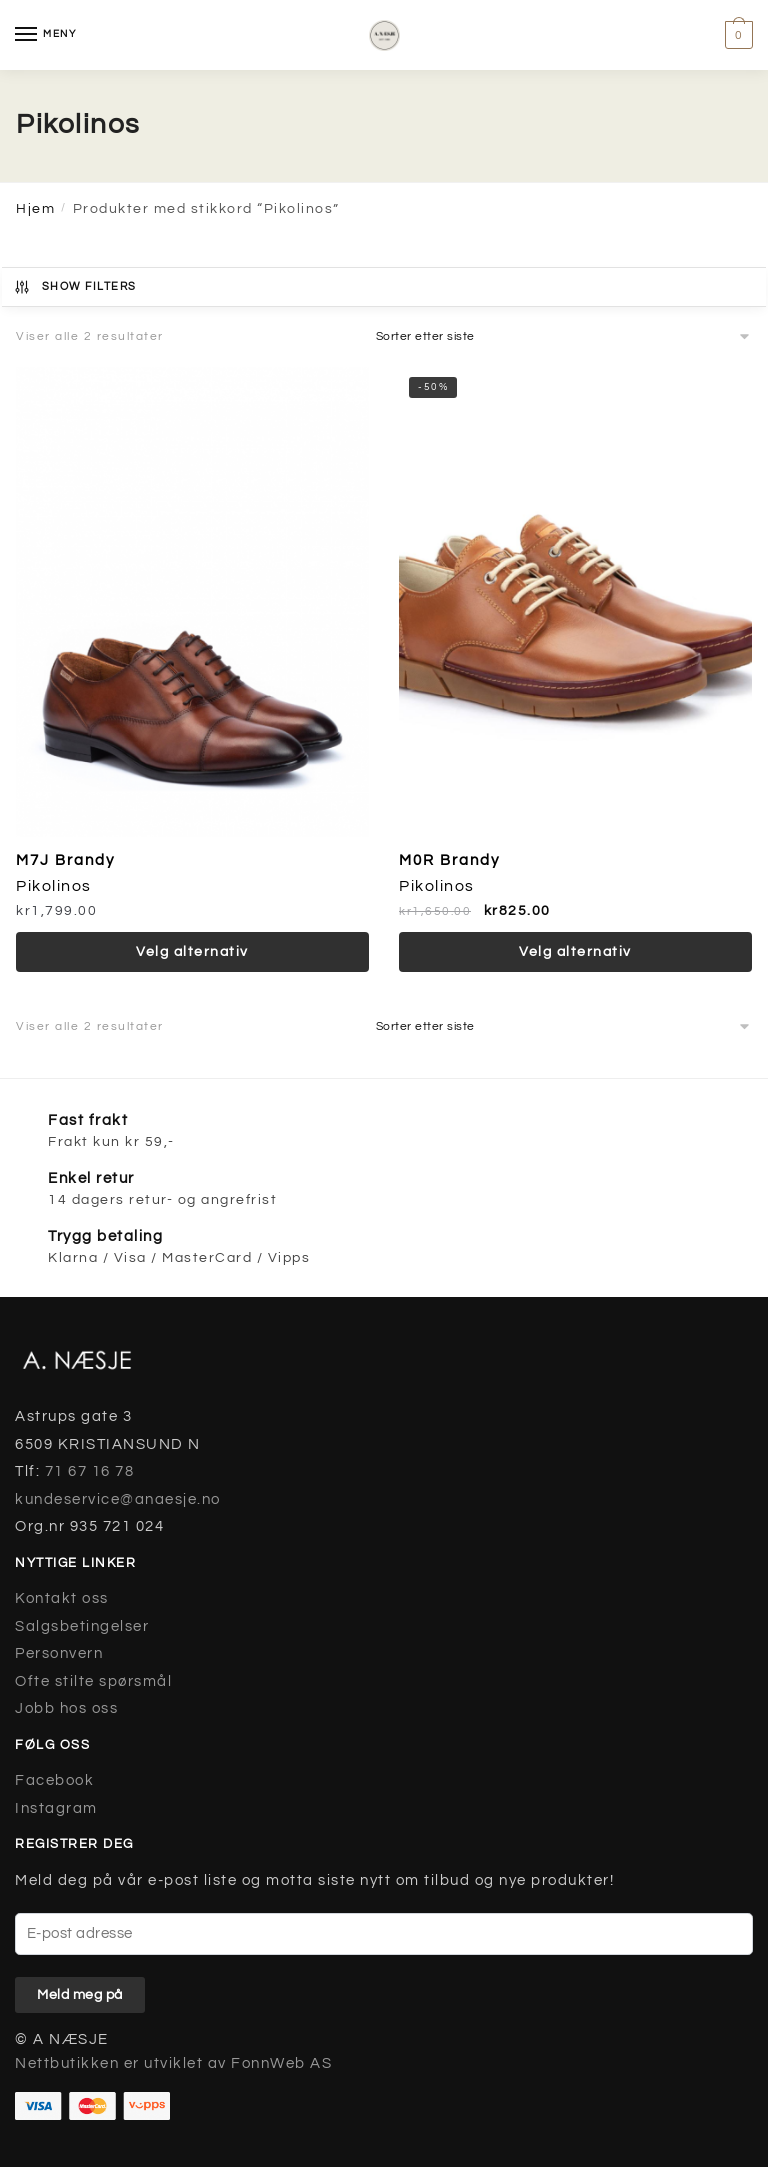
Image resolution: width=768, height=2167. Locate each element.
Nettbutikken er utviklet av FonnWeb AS (173, 2063)
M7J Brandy (65, 860)
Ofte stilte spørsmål (93, 1681)
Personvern (59, 1653)
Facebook (54, 1780)
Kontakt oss (62, 1598)
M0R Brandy (449, 860)
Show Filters (75, 287)
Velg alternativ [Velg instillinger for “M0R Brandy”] (575, 952)
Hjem (35, 209)
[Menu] (45, 35)
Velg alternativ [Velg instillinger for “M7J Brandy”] (192, 952)
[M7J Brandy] (192, 602)
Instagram (56, 1808)
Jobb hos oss (66, 1708)
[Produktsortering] (564, 337)
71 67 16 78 (90, 1471)
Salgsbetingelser (82, 1626)
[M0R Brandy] (575, 602)
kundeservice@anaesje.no (118, 1499)
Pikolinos (54, 886)
